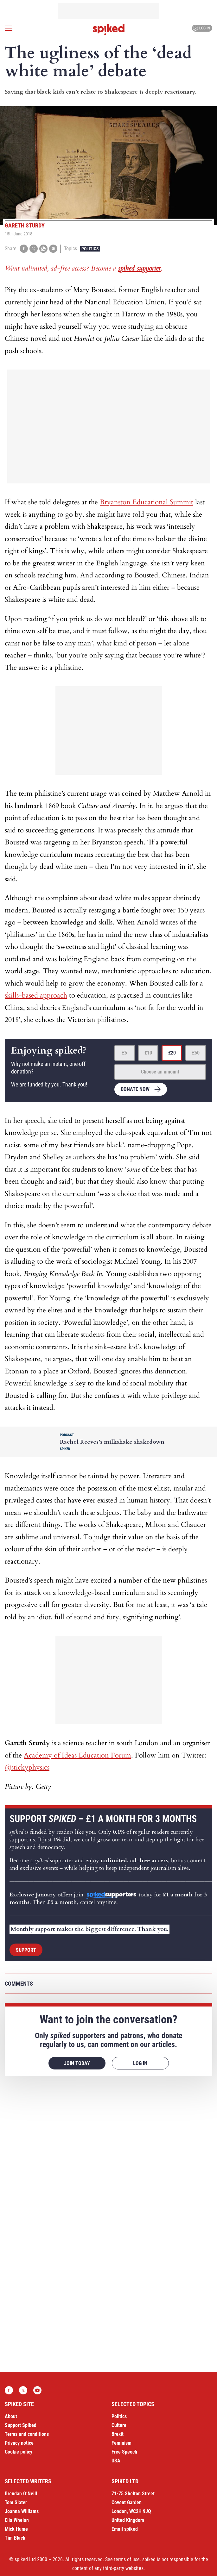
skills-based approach (36, 995)
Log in (201, 28)
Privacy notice (19, 2443)
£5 (124, 1053)
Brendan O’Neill (21, 2494)
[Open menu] (8, 28)
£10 (148, 1053)
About (11, 2416)
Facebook (9, 2390)
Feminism (121, 2443)
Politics (90, 248)
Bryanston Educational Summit (146, 502)
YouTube (37, 2390)
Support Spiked (20, 2425)
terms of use (127, 2559)
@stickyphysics (27, 1767)
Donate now (135, 1089)
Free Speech (124, 2452)
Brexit (118, 2434)
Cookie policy (18, 2452)
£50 (196, 1053)
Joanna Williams (22, 2511)
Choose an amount (160, 1072)
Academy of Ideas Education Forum (77, 1755)
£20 (172, 1053)
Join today (77, 2063)
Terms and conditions (27, 2434)
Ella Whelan (17, 2520)
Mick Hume (16, 2529)
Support (26, 1950)
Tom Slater (16, 2502)
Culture (119, 2425)
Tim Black (15, 2538)
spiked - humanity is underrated (108, 29)
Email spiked (125, 2529)
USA (116, 2461)
